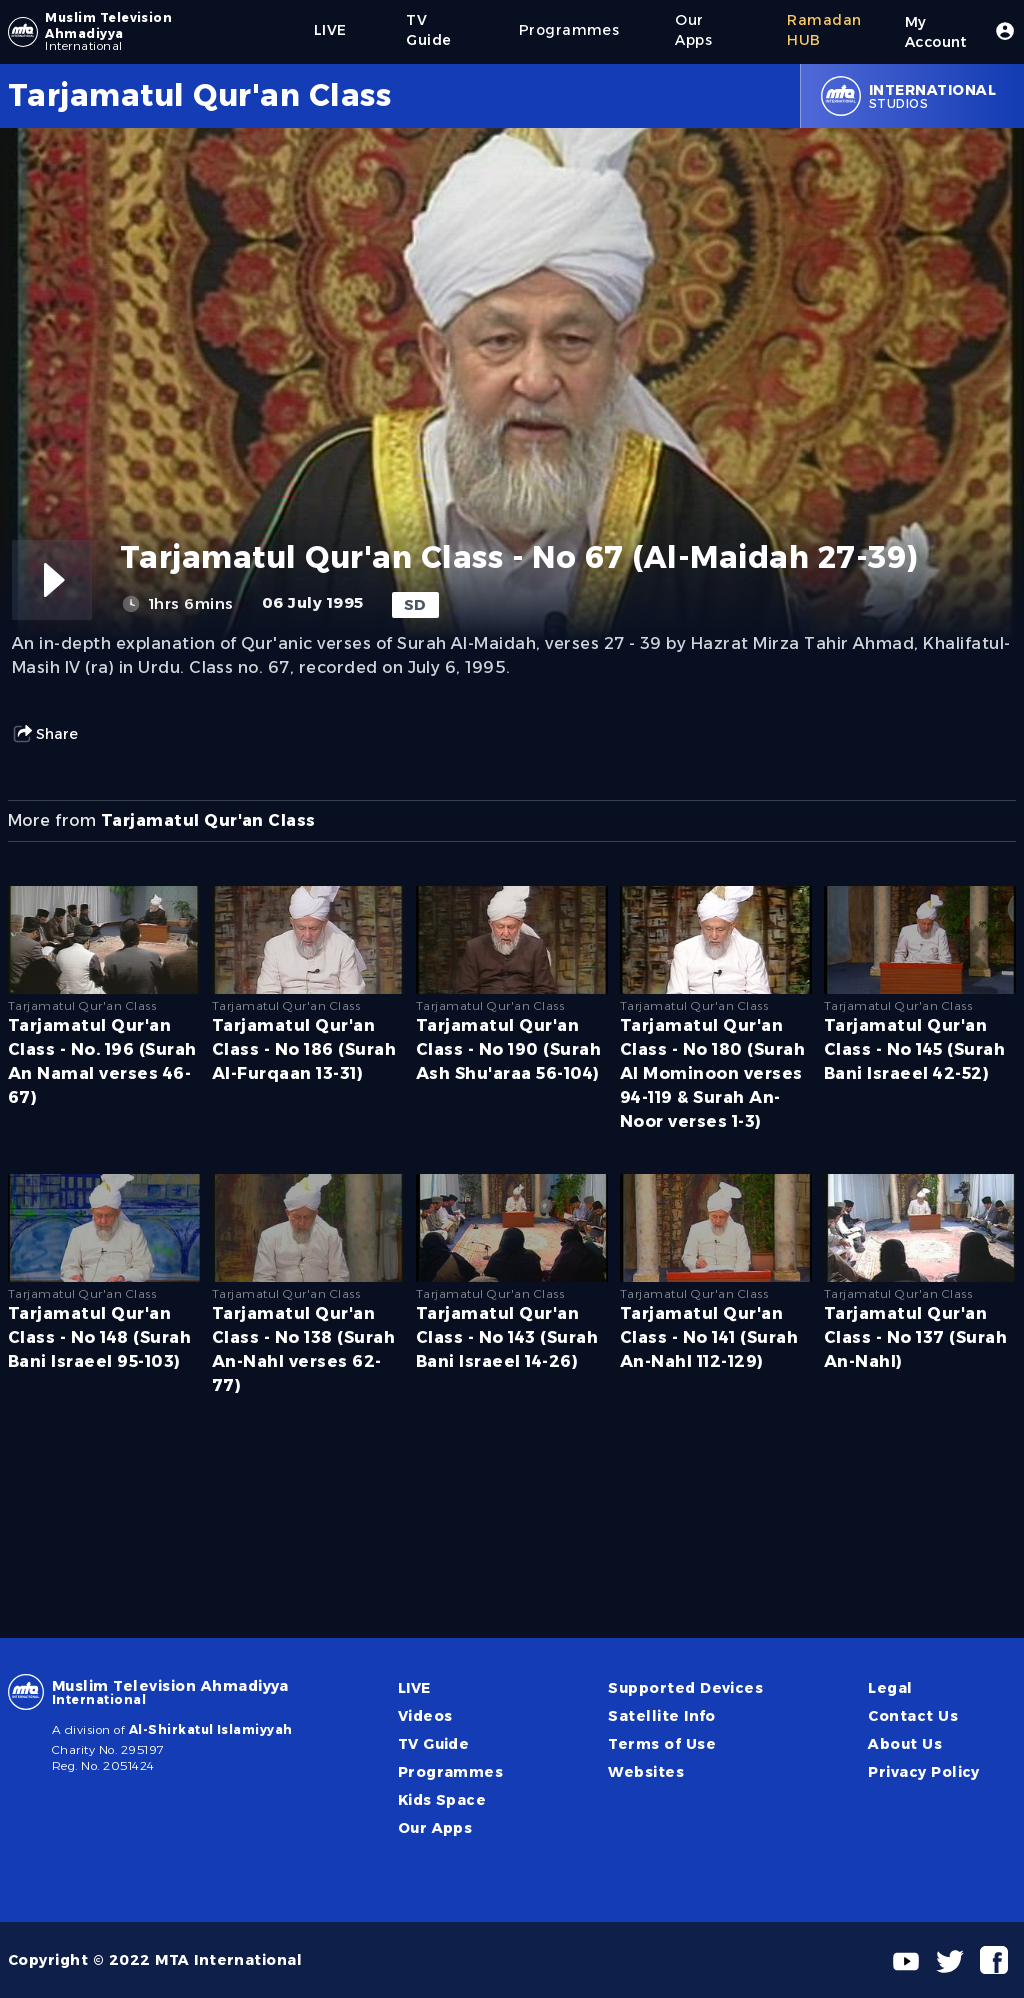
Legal (890, 1688)
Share (45, 734)
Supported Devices (685, 1688)
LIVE (414, 1688)
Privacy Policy (924, 1772)
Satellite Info (662, 1716)
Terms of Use (662, 1744)
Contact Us (913, 1716)
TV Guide (434, 1744)
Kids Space (442, 1800)
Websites (646, 1772)
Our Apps (435, 1828)
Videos (425, 1716)
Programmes (451, 1772)
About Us (905, 1744)
